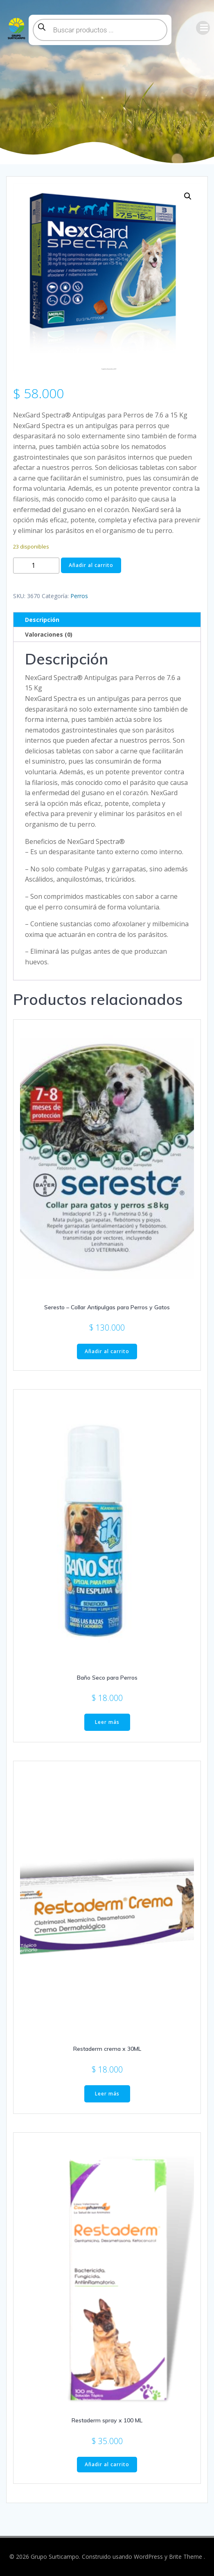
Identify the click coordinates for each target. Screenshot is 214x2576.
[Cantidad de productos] (36, 566)
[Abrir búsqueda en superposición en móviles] (100, 30)
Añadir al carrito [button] (107, 1351)
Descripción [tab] (42, 620)
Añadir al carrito (91, 565)
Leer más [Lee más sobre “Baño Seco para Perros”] (107, 1722)
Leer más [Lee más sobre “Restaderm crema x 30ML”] (107, 2093)
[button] (187, 196)
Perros (79, 596)
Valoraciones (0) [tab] (48, 634)
